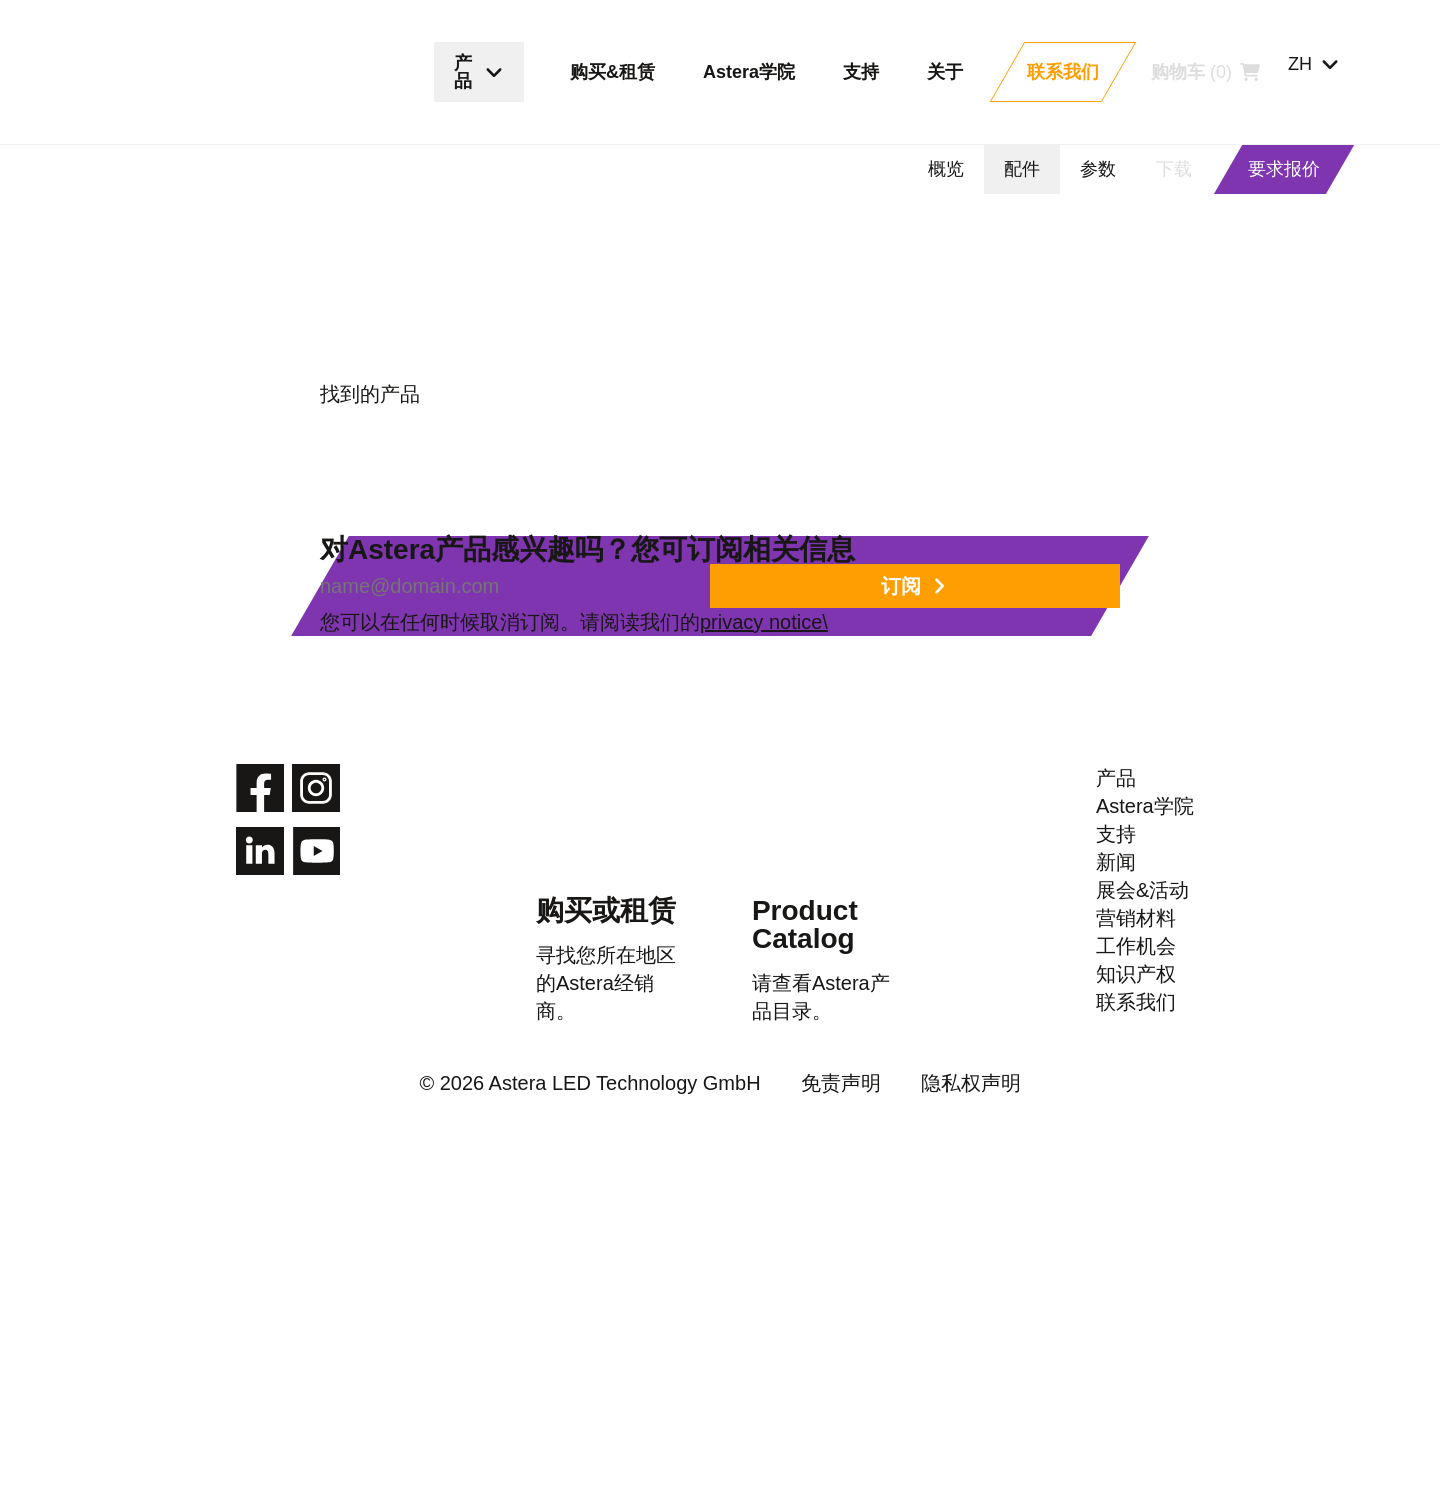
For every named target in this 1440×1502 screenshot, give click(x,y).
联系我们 (1136, 1349)
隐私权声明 (924, 1429)
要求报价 (1284, 169)
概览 (946, 169)
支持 (1116, 1037)
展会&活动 (1142, 1141)
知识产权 (1136, 1297)
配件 (1022, 169)
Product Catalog (801, 1068)
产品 (1116, 933)
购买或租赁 (606, 1053)
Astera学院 (1146, 985)
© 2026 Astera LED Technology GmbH (608, 1429)
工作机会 (1136, 1245)
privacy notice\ (909, 717)
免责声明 (812, 1429)
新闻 (1116, 1089)
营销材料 (1136, 1193)
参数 (1098, 169)
